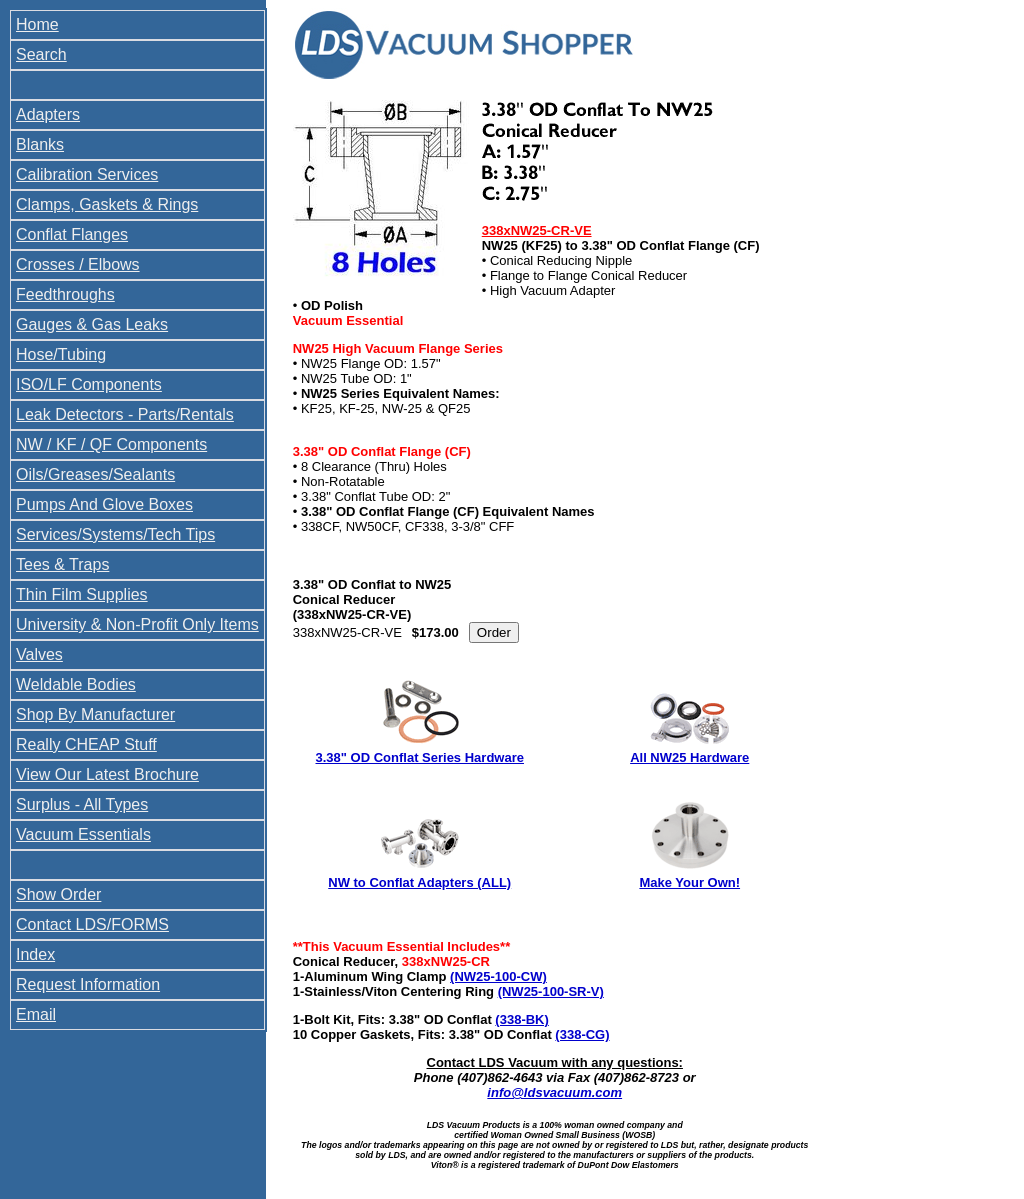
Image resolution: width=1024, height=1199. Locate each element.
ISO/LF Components (89, 384)
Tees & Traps (62, 564)
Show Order (58, 894)
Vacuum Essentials (83, 834)
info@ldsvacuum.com (554, 1092)
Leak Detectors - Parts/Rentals (125, 414)
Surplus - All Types (82, 804)
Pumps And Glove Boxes (104, 504)
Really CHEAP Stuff (86, 744)
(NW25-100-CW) (498, 976)
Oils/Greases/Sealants (95, 474)
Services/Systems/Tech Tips (115, 534)
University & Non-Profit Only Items (137, 624)
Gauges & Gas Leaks (92, 324)
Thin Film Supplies (82, 594)
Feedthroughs (65, 294)
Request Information (88, 984)
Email (36, 1014)
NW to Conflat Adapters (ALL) (419, 882)
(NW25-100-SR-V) (551, 991)
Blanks (40, 144)
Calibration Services (87, 174)
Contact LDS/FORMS (92, 924)
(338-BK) (521, 1019)
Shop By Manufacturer (95, 714)
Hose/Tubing (61, 354)
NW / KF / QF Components (111, 444)
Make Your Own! (689, 882)
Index (35, 954)
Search (41, 54)
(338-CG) (582, 1034)
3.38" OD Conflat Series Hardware (420, 757)
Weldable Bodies (76, 684)
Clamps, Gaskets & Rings (107, 204)
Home (37, 24)
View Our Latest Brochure (107, 774)
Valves (39, 654)
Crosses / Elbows (78, 264)
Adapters (48, 114)
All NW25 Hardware (689, 757)
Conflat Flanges (72, 234)
